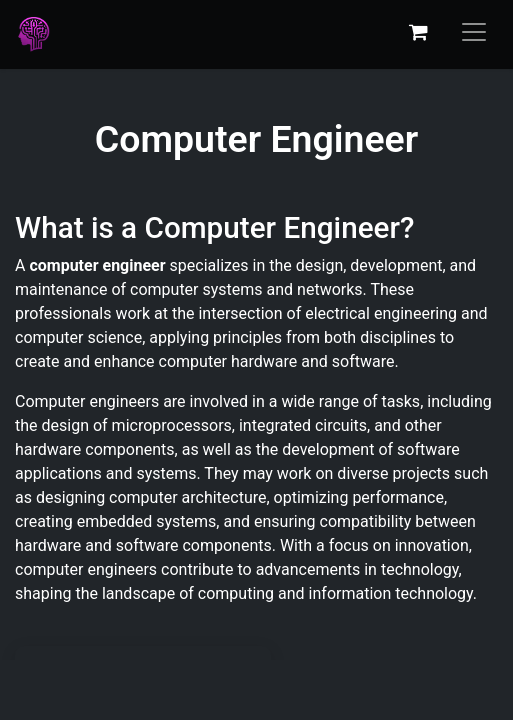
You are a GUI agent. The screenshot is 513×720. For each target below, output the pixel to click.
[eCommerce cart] (418, 32)
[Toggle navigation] (474, 32)
